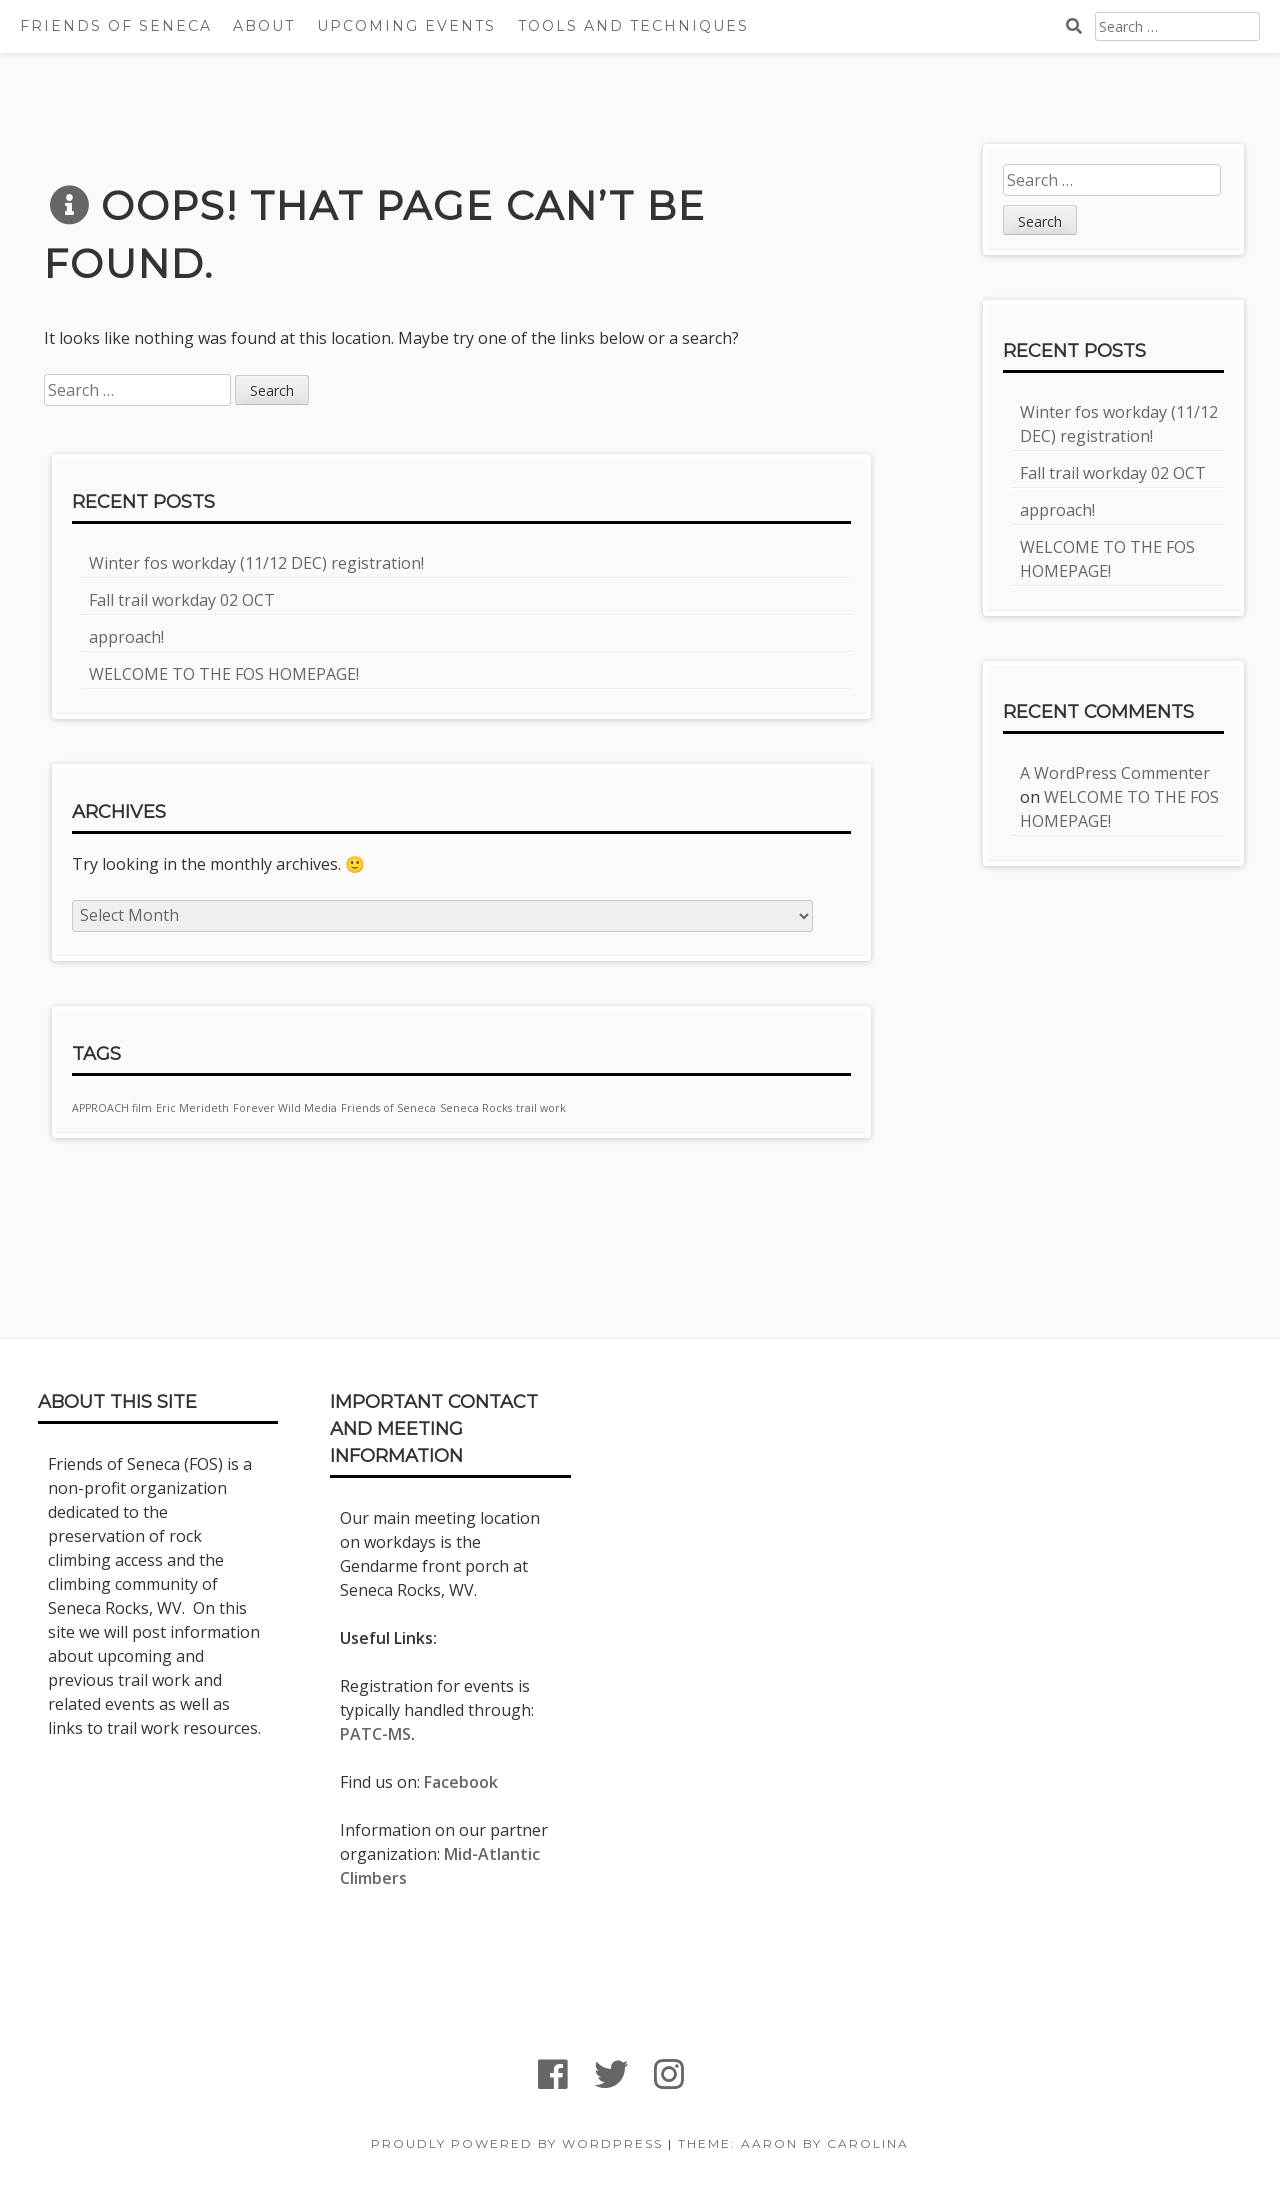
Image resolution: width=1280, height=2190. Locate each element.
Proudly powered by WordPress (517, 2143)
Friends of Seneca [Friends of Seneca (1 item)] (388, 1108)
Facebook (461, 1782)
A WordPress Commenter (1115, 773)
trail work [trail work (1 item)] (541, 1108)
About (264, 26)
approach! (126, 637)
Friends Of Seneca (116, 26)
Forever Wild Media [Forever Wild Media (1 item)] (285, 1108)
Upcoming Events (406, 26)
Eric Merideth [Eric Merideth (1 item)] (192, 1108)
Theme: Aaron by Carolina (793, 2143)
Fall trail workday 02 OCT (182, 600)
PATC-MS (375, 1734)
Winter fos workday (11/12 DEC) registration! (256, 563)
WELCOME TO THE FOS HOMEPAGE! (224, 674)
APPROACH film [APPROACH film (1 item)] (112, 1108)
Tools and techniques (633, 26)
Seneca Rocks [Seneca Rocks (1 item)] (476, 1108)
